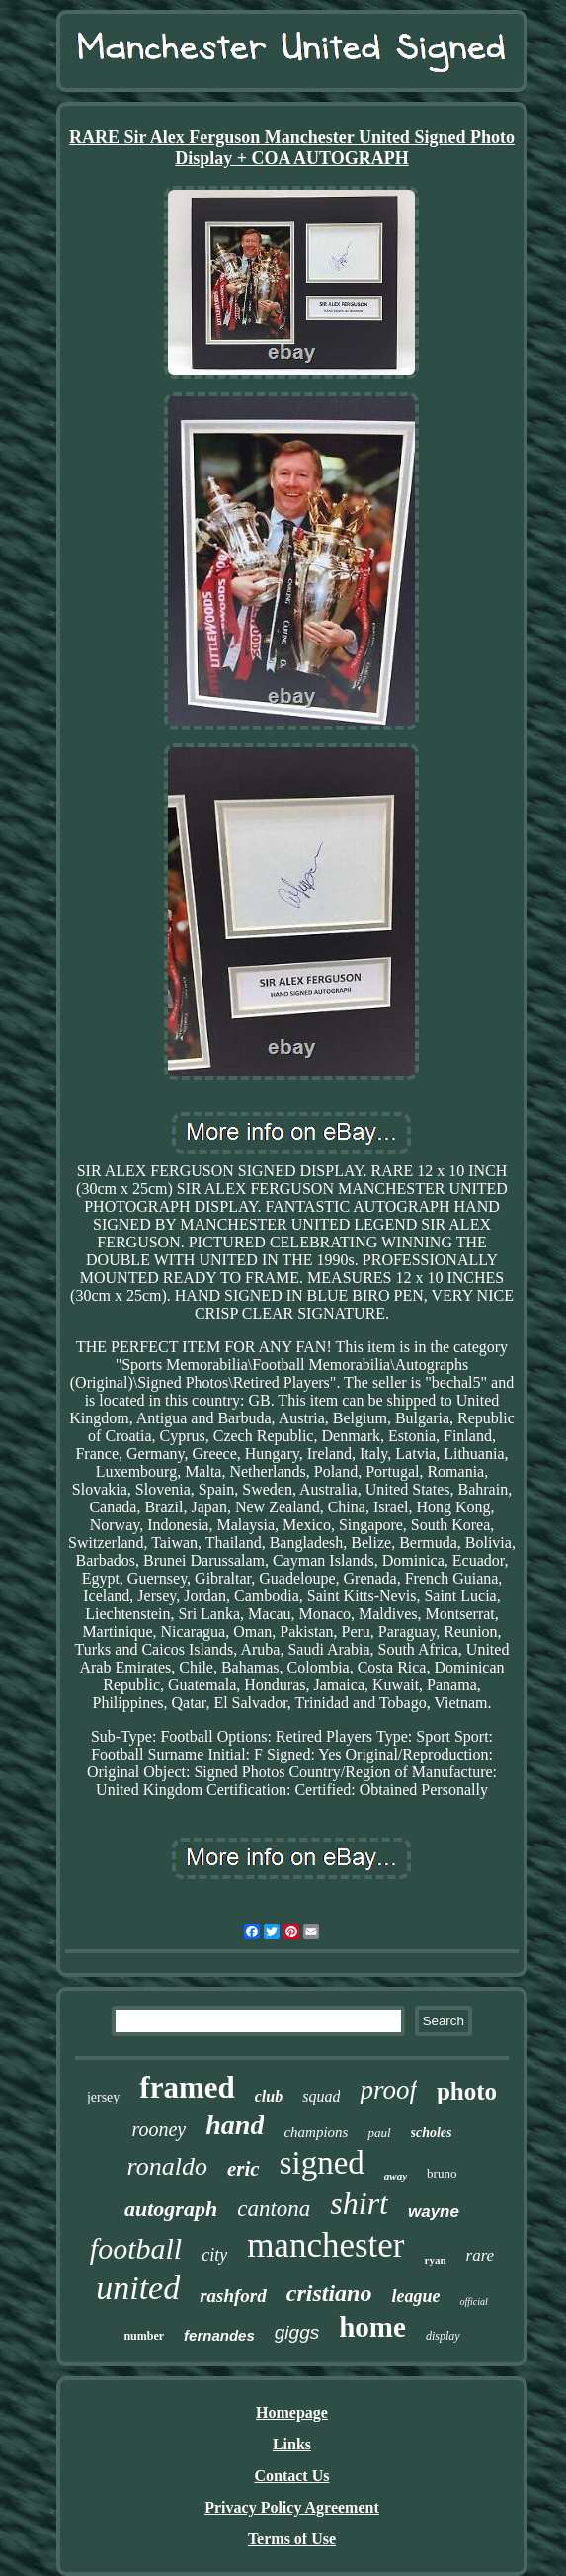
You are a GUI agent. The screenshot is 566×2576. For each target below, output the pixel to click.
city (214, 2255)
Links (292, 2444)
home (372, 2327)
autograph (170, 2208)
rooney (158, 2129)
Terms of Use (292, 2539)
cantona (273, 2208)
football (136, 2248)
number (143, 2336)
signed (322, 2163)
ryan (435, 2260)
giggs (297, 2332)
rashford (233, 2295)
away (395, 2176)
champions (315, 2132)
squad (321, 2096)
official (473, 2301)
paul (378, 2132)
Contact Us (291, 2475)
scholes (431, 2132)
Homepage (292, 2412)
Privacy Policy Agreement (291, 2507)
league (415, 2296)
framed (186, 2087)
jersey (103, 2097)
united (138, 2288)
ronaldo (167, 2166)
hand (234, 2124)
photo (467, 2091)
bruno (441, 2173)
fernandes (219, 2335)
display (443, 2336)
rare (480, 2255)
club (269, 2096)
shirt (359, 2203)
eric (243, 2169)
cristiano (329, 2293)
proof (388, 2089)
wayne (433, 2211)
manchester (325, 2245)
